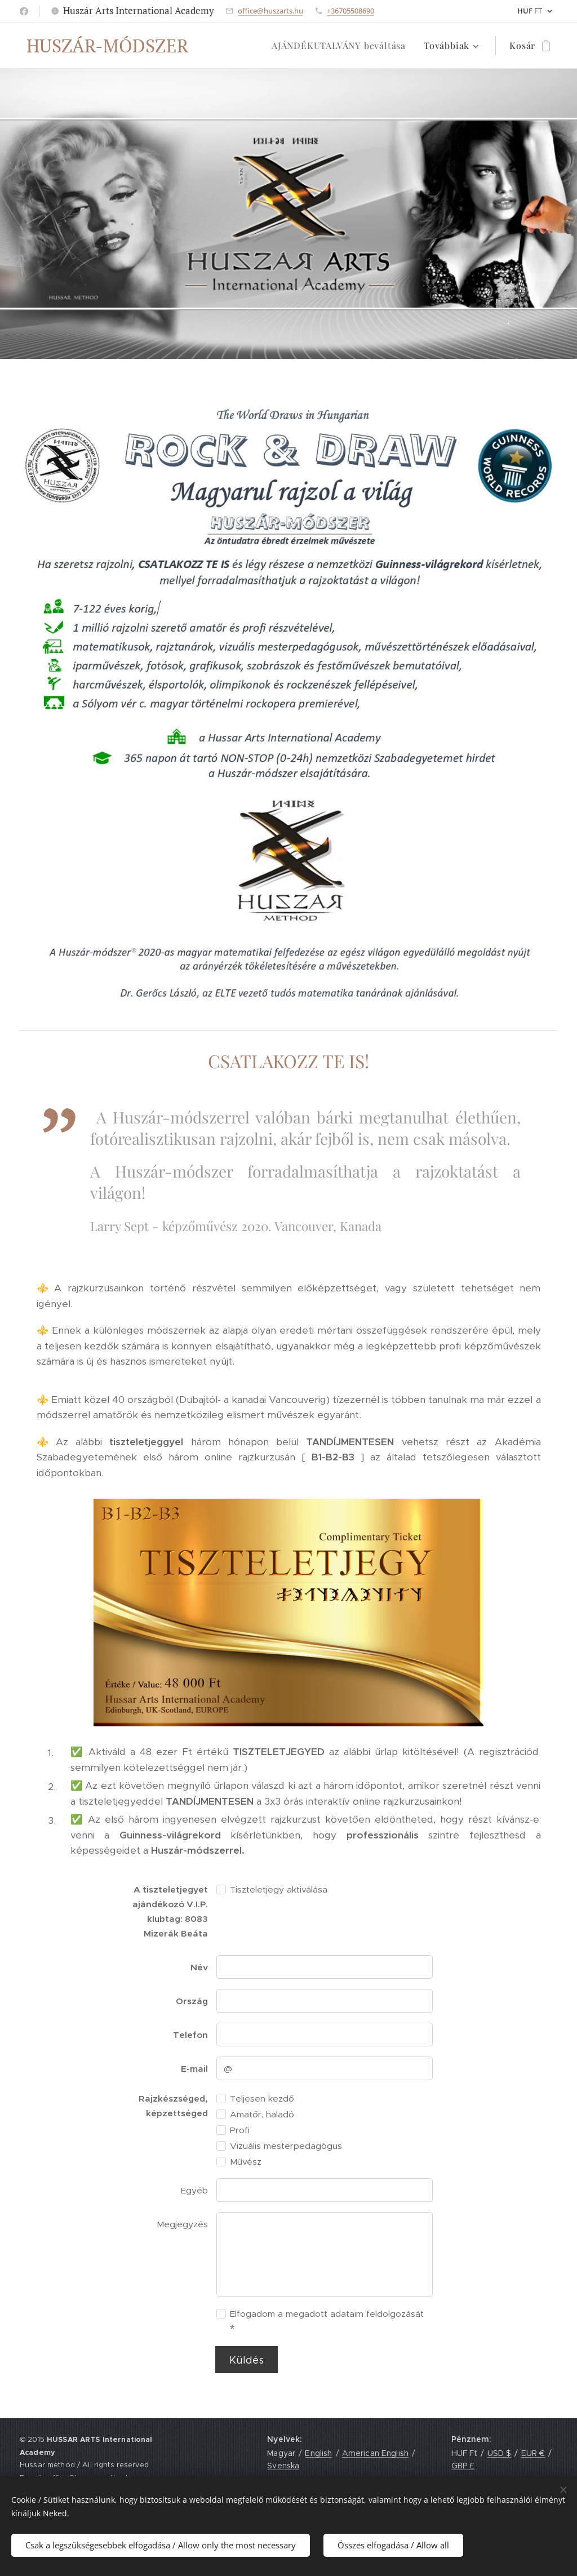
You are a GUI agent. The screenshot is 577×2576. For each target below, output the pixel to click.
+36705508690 (350, 11)
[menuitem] (342, 46)
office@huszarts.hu (270, 11)
